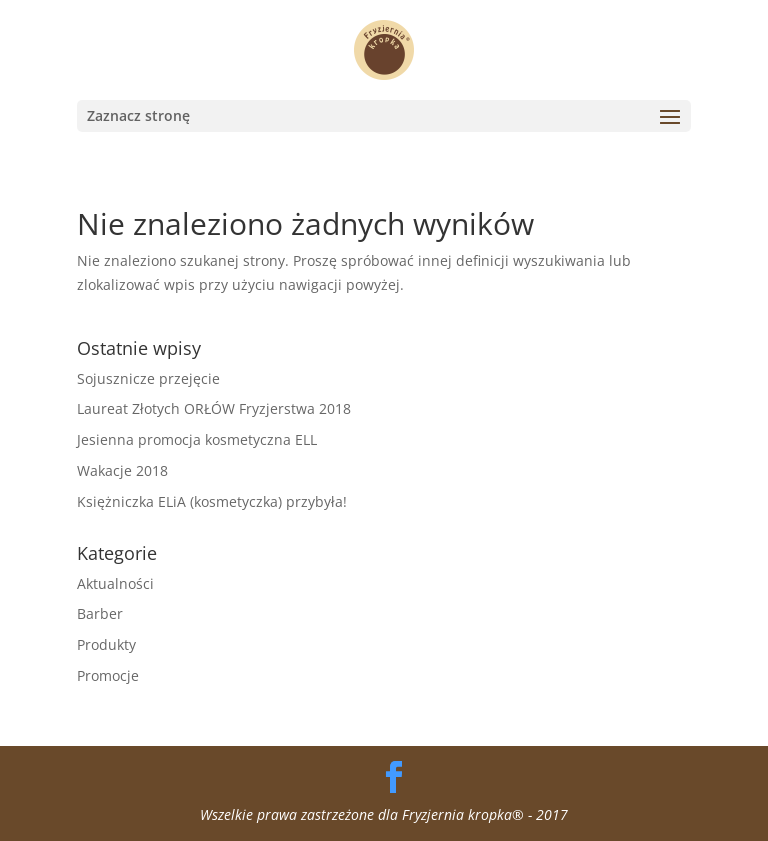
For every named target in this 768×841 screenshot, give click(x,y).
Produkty (106, 644)
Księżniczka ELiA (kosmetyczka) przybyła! (212, 501)
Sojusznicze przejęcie (148, 378)
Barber (100, 613)
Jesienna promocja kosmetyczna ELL (197, 439)
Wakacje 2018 (122, 470)
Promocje (108, 675)
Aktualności (115, 583)
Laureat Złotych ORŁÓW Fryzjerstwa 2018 (214, 408)
